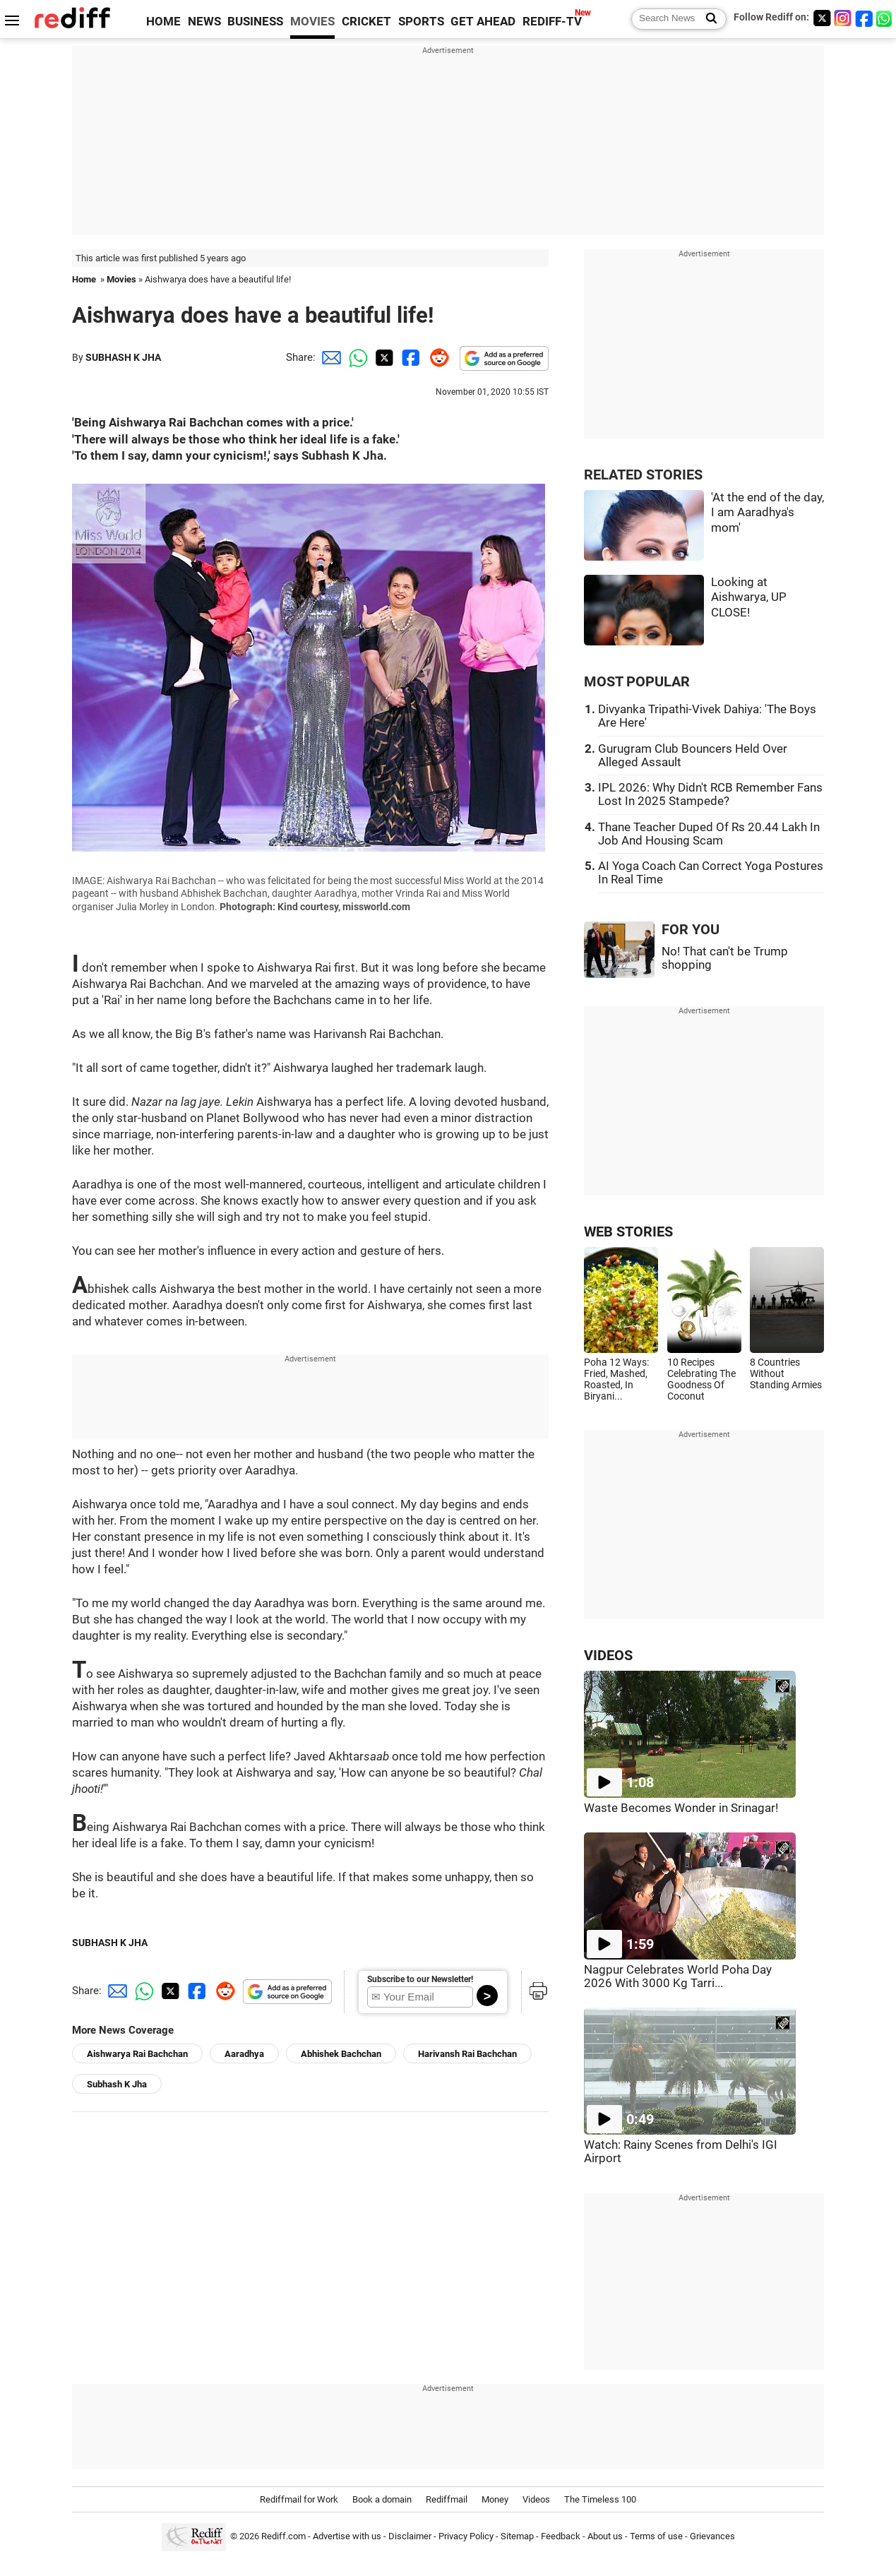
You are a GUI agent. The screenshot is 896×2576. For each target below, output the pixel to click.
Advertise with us (347, 2536)
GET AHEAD (482, 21)
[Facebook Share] (409, 357)
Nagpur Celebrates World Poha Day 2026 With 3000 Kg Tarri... (678, 1976)
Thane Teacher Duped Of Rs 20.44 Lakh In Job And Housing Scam (709, 834)
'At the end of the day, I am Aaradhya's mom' (767, 513)
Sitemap (517, 2536)
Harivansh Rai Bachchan (467, 2054)
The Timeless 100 (600, 2499)
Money (495, 2499)
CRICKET (366, 21)
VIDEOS (608, 1655)
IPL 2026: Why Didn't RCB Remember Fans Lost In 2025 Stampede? (710, 794)
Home (84, 279)
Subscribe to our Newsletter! (420, 1979)
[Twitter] (821, 18)
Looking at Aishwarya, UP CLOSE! (749, 597)
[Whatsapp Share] (355, 357)
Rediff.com (283, 2536)
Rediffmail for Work (299, 2499)
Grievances (712, 2536)
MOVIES (312, 21)
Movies (121, 279)
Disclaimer (409, 2536)
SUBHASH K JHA (123, 357)
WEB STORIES (628, 1232)
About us (605, 2536)
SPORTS (421, 21)
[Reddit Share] (436, 357)
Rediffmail (446, 2499)
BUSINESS (255, 21)
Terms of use (656, 2536)
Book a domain (382, 2499)
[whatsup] (885, 18)
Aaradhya (244, 2054)
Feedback (560, 2536)
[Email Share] (329, 357)
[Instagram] (843, 18)
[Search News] (707, 19)
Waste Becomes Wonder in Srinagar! (681, 1808)
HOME (163, 21)
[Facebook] (864, 18)
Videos (536, 2499)
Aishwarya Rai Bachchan (137, 2054)
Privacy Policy (466, 2536)
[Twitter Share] (382, 357)
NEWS (204, 21)
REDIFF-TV (552, 21)
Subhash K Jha (117, 2084)
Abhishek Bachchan (341, 2054)
